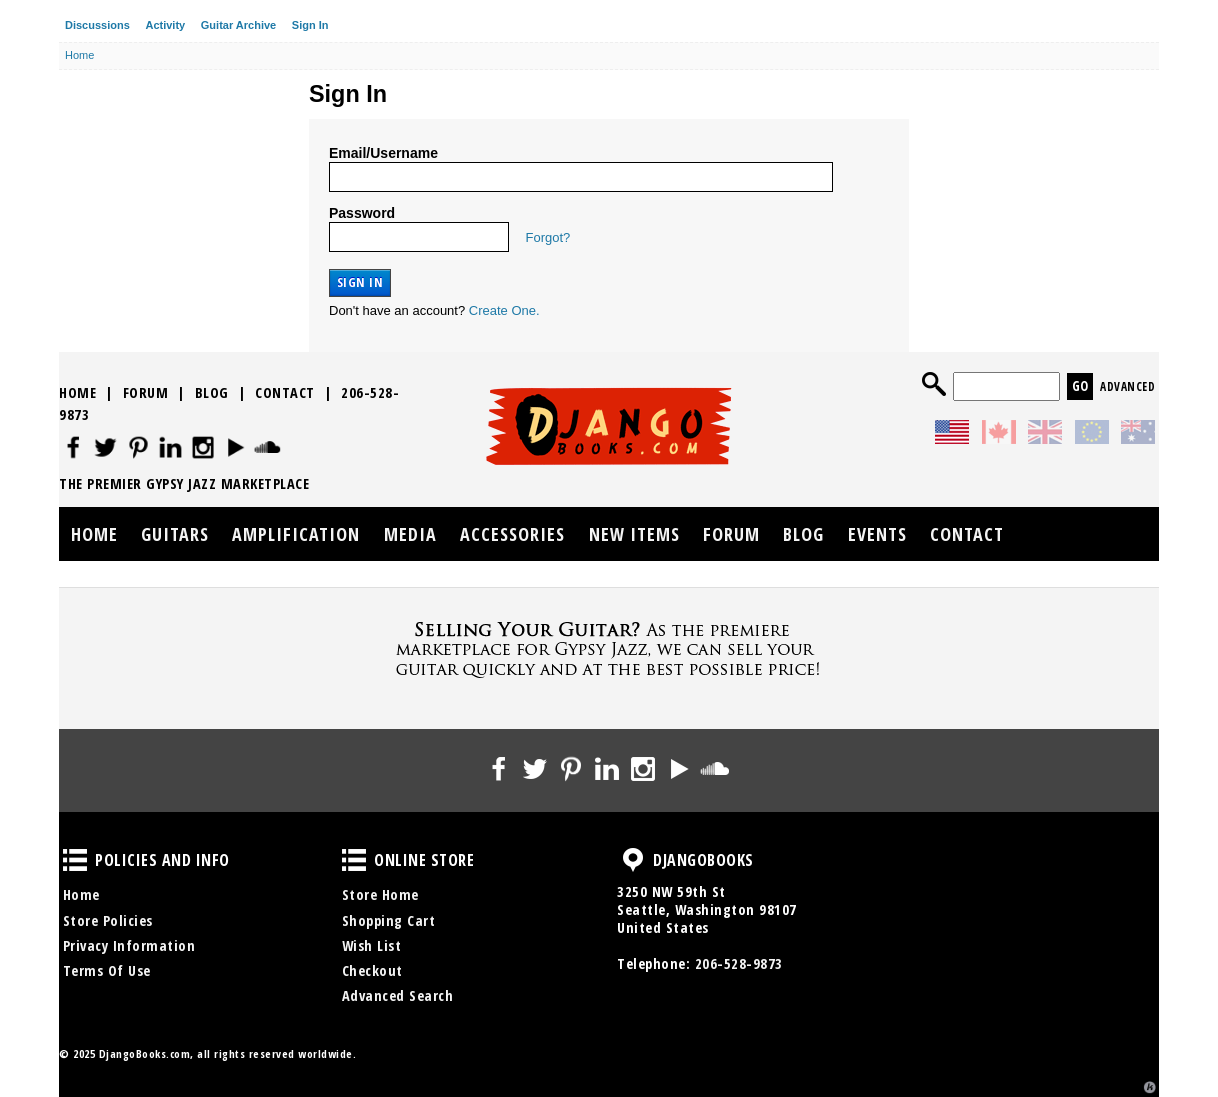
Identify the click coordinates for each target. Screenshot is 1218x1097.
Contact (285, 392)
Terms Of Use (107, 970)
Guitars (175, 534)
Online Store (354, 860)
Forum (146, 392)
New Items (634, 534)
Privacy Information (129, 945)
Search (934, 384)
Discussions (97, 25)
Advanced (1127, 386)
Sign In (310, 25)
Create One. (504, 310)
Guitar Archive (238, 25)
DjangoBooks (633, 860)
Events (877, 534)
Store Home (380, 894)
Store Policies (108, 920)
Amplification (296, 534)
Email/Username (383, 153)
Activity (165, 25)
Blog (212, 392)
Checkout (372, 970)
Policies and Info (75, 860)
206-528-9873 (739, 963)
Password (362, 213)
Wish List (372, 945)
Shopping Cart (389, 920)
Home (77, 392)
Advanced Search (398, 995)
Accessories (512, 534)
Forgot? (548, 237)
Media (410, 534)
